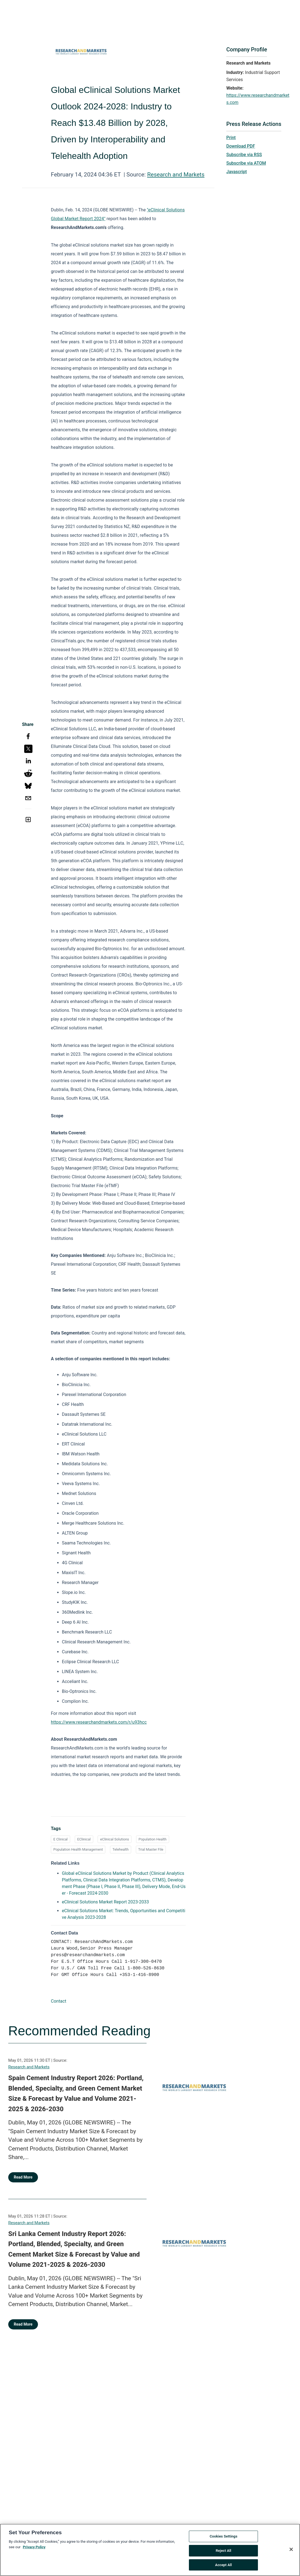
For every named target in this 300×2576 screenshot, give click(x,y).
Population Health (153, 1839)
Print (231, 137)
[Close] (291, 2552)
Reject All (223, 2553)
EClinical (84, 1839)
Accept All (223, 2567)
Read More (23, 2177)
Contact (58, 2001)
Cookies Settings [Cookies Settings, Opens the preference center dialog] (223, 2539)
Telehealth (120, 1849)
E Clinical (60, 1839)
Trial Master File (150, 1849)
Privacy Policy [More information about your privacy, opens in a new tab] (34, 2549)
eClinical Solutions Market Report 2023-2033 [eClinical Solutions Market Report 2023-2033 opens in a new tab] (105, 1902)
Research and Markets (175, 174)
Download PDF (240, 146)
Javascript (236, 171)
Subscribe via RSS (244, 154)
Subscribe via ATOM (246, 163)
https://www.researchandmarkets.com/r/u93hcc (99, 1722)
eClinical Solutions (114, 1839)
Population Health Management (78, 1849)
